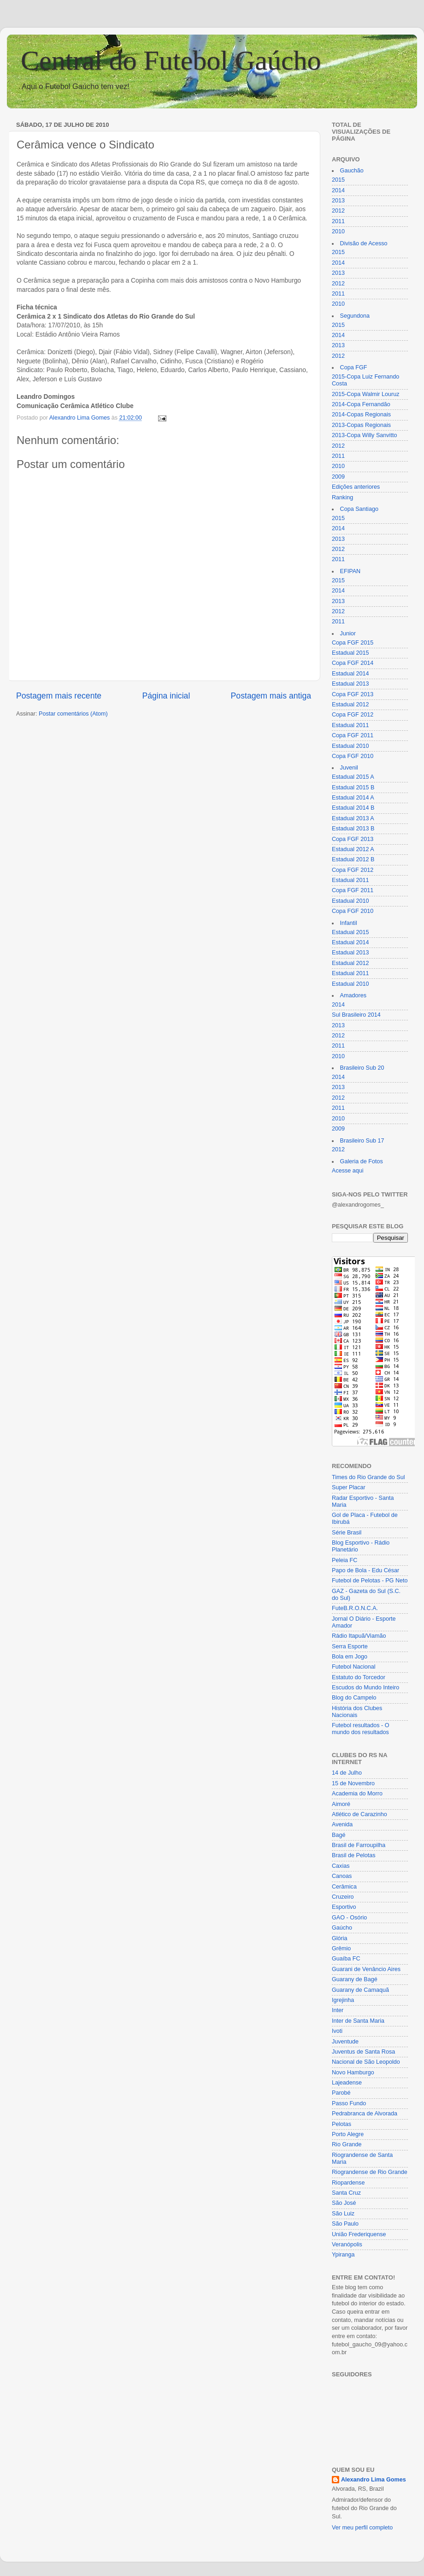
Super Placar (348, 1487)
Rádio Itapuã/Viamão (359, 1636)
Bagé (338, 1835)
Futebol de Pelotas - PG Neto (370, 1580)
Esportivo (344, 1907)
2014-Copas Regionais (361, 414)
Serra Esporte (350, 1646)
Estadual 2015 (350, 653)
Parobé (341, 2093)
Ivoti (337, 2031)
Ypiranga (343, 2254)
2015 (338, 180)
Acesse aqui (348, 1170)
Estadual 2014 (350, 673)
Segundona (355, 316)
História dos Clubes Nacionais (357, 1711)
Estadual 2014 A (353, 797)
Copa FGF (353, 367)
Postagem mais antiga (271, 695)
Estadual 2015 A (353, 777)
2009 (338, 477)
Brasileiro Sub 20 (362, 1068)
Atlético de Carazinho (359, 1814)
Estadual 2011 (350, 725)
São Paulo (345, 2224)
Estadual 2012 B (353, 859)
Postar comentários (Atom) (73, 714)
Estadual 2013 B (353, 828)
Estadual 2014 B (353, 808)
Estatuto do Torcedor (358, 1677)
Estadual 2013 (350, 684)
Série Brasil (346, 1532)
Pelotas (341, 2124)
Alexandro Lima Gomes (373, 2479)
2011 (338, 221)
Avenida (342, 1824)
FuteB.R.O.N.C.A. (355, 1608)
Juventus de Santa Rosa (363, 2052)
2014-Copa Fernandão (361, 404)
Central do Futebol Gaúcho (171, 60)
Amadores (353, 995)
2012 (338, 210)
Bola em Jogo (349, 1656)
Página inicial (166, 695)
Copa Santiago (359, 509)
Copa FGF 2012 (352, 714)
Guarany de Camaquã (360, 1990)
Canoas (342, 1876)
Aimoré (341, 1804)
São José (344, 2203)
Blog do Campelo (354, 1697)
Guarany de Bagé (354, 1979)
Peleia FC (344, 1560)
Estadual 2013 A (353, 818)
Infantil (348, 923)
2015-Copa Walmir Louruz (366, 394)
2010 (338, 231)
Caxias (341, 1866)
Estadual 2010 (350, 746)
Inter (337, 2010)
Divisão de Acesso (364, 243)
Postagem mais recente (58, 695)
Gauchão (352, 170)
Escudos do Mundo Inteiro (365, 1687)
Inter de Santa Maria (358, 2021)
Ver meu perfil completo (362, 2527)
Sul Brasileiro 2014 (356, 1015)
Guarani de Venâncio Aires (366, 1969)
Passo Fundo (349, 2103)
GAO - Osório (349, 1917)
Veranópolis (347, 2244)
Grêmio (341, 1948)
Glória (339, 1938)
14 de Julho (347, 1773)
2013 (338, 200)
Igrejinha (343, 2000)
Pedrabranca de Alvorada (364, 2113)
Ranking (342, 497)
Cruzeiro (343, 1897)
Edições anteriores (356, 487)
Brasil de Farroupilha (358, 1845)
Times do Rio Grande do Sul (368, 1477)
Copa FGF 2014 (352, 663)
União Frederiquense (359, 2234)
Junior (348, 633)
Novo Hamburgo (353, 2072)
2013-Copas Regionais (361, 425)
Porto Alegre (348, 2134)
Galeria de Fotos (361, 1161)
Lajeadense (347, 2082)
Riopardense (348, 2182)
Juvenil (349, 767)
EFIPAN (350, 571)
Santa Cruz (346, 2193)
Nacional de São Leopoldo (366, 2062)
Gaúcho (342, 1928)
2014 (338, 190)
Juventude (345, 2041)
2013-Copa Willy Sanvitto (364, 435)
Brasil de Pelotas (354, 1855)
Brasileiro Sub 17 (362, 1140)
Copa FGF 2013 (352, 694)
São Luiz (343, 2213)
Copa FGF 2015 (352, 643)
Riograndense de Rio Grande (369, 2172)
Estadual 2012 (350, 704)
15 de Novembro (353, 1783)
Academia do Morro (357, 1793)
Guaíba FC (346, 1958)
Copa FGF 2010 (352, 756)
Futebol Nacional (354, 1667)
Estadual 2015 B (353, 787)
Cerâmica (344, 1886)
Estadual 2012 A (353, 849)
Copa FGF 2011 (352, 735)
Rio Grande (346, 2144)
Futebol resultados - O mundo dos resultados (360, 1728)
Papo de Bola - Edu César (365, 1570)
